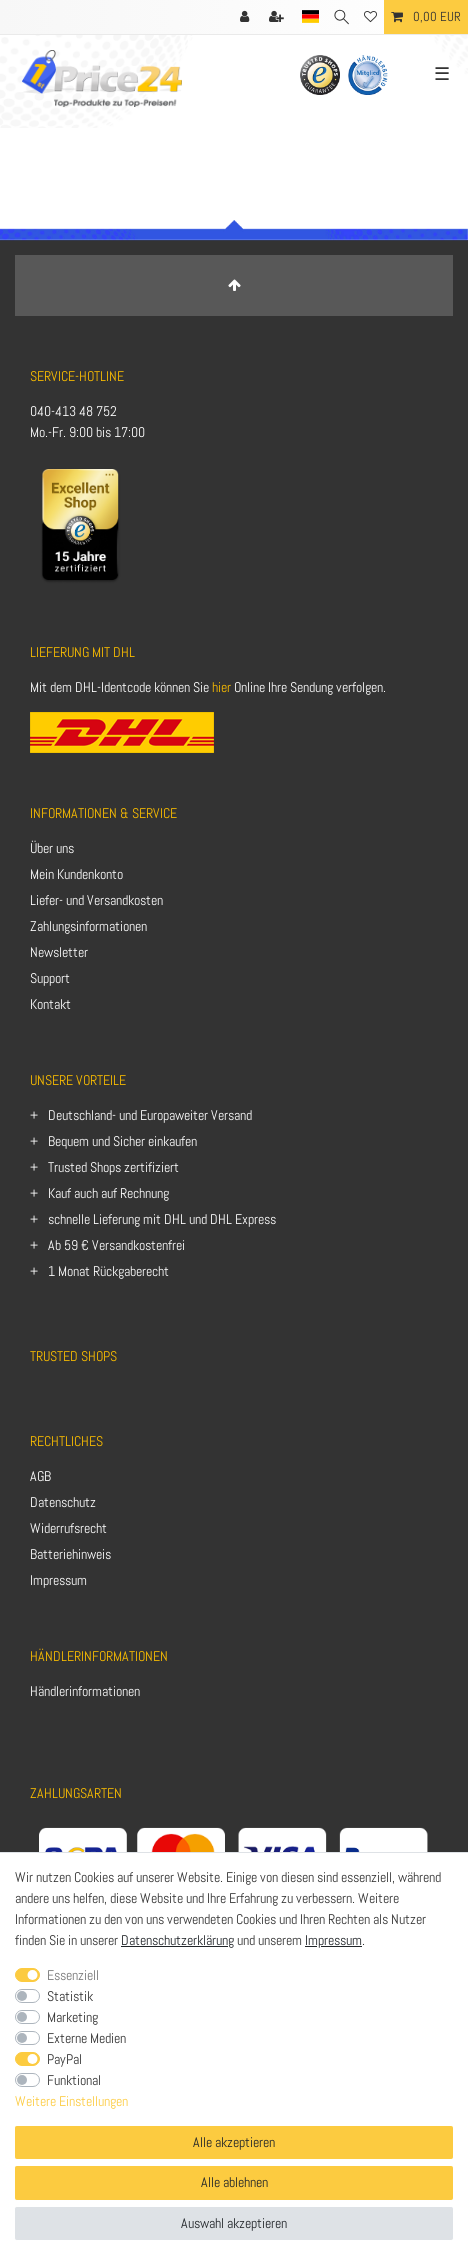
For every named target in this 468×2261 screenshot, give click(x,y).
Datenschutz (63, 1502)
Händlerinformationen (85, 1691)
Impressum (58, 1580)
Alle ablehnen (234, 2182)
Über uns (52, 848)
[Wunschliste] (370, 17)
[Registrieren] (278, 17)
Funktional (74, 2080)
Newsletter (59, 952)
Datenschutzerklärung (177, 1940)
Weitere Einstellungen (71, 2101)
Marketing (72, 2017)
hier (221, 687)
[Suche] (341, 17)
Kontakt (50, 1004)
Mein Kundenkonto (76, 874)
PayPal (64, 2059)
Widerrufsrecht (68, 1528)
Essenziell (73, 1975)
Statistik (70, 1996)
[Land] (310, 17)
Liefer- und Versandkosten (96, 900)
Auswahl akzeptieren (234, 2223)
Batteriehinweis (70, 1554)
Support (50, 978)
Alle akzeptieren (234, 2142)
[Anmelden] (246, 17)
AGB (40, 1476)
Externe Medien (86, 2038)
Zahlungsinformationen (88, 926)
